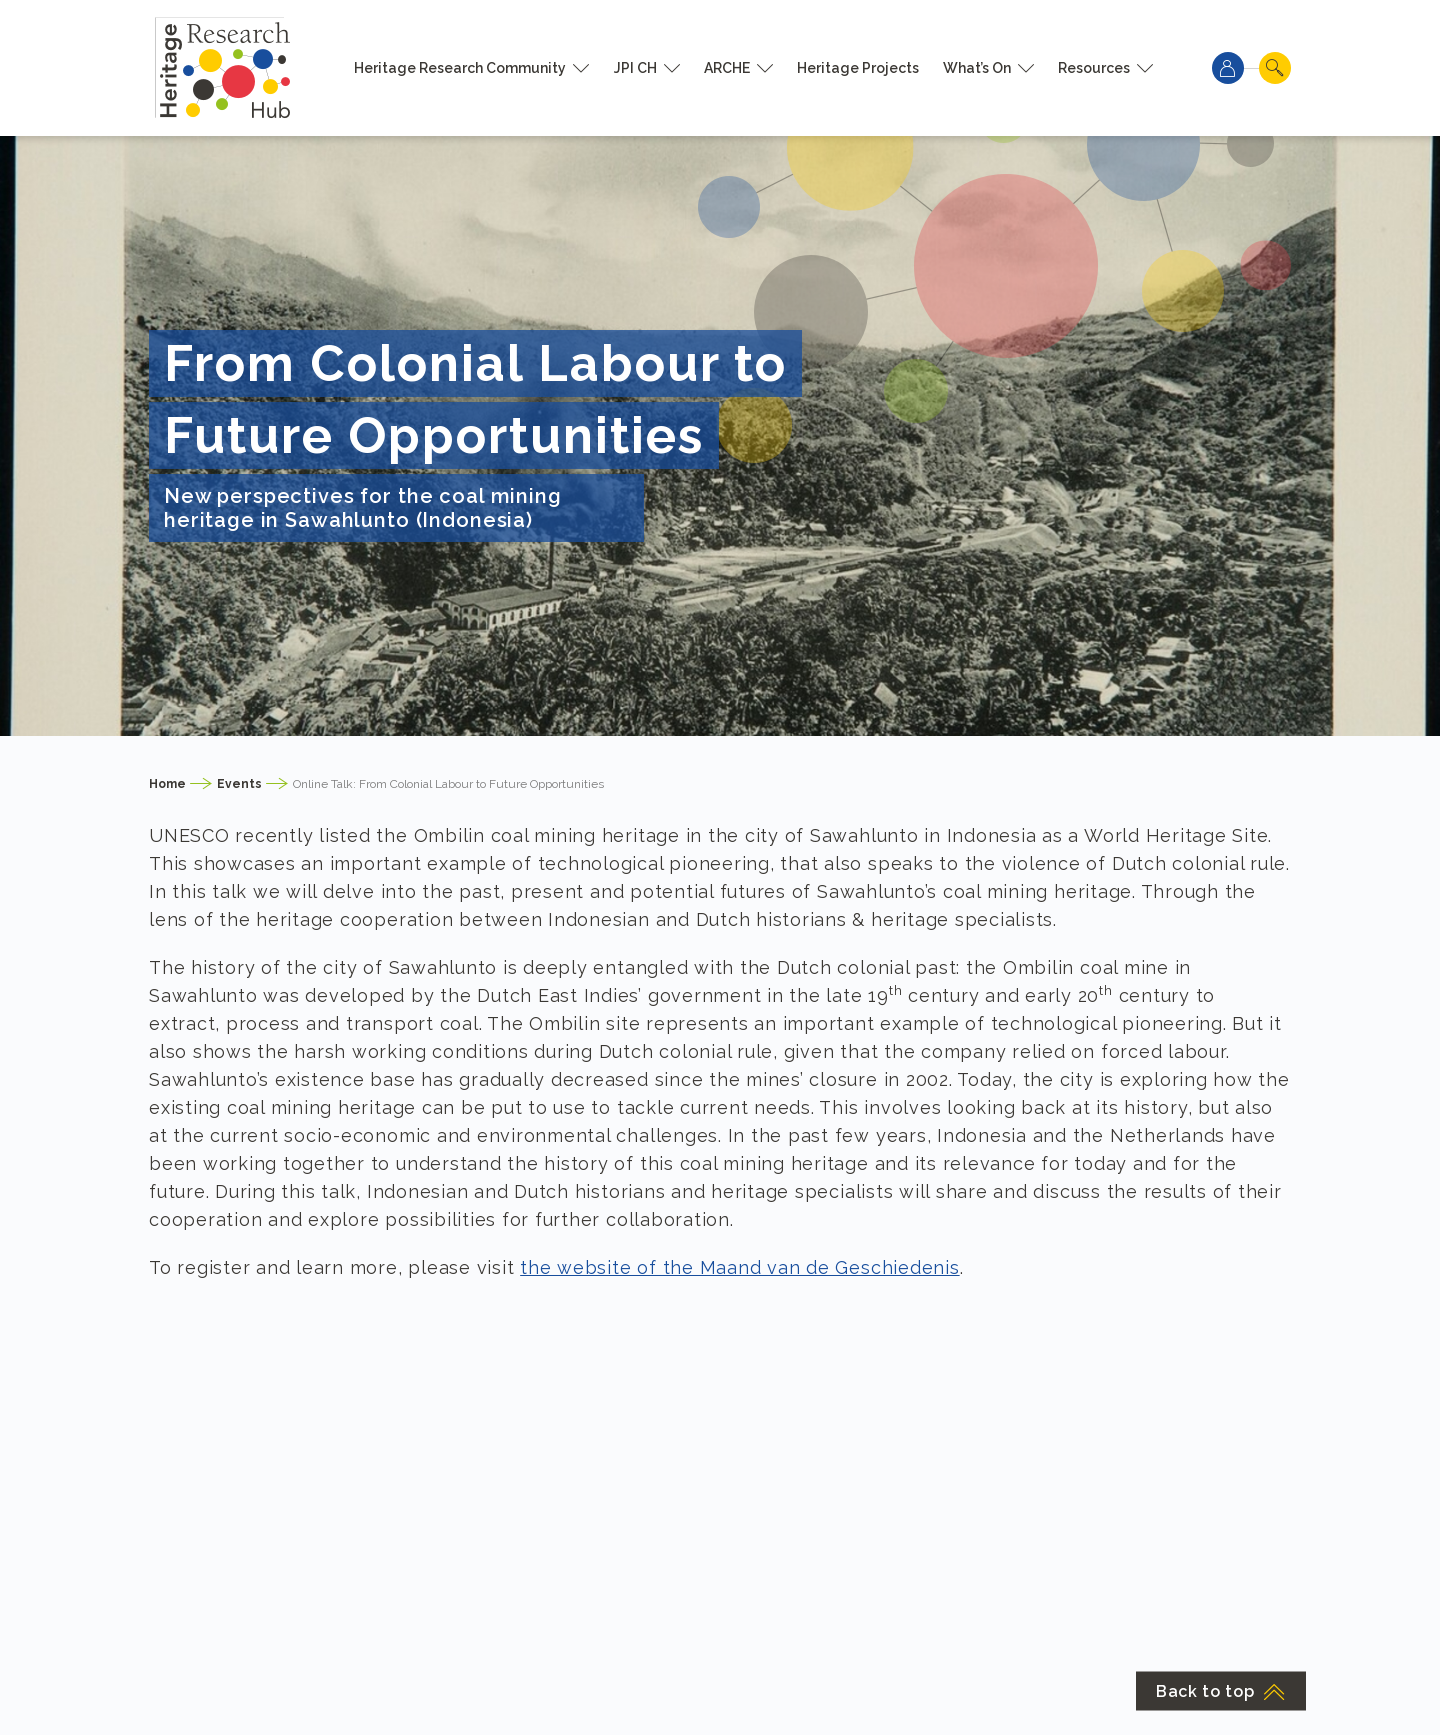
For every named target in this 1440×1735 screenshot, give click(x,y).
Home (167, 784)
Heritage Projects (858, 68)
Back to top (1221, 1691)
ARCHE (727, 68)
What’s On (977, 68)
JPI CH (635, 68)
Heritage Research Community (460, 68)
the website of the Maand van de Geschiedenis (739, 1267)
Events (239, 784)
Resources (1094, 68)
